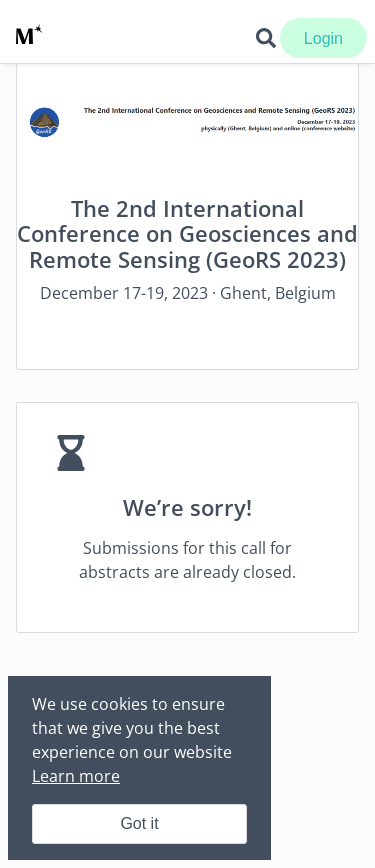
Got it (139, 823)
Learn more (76, 776)
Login (323, 38)
